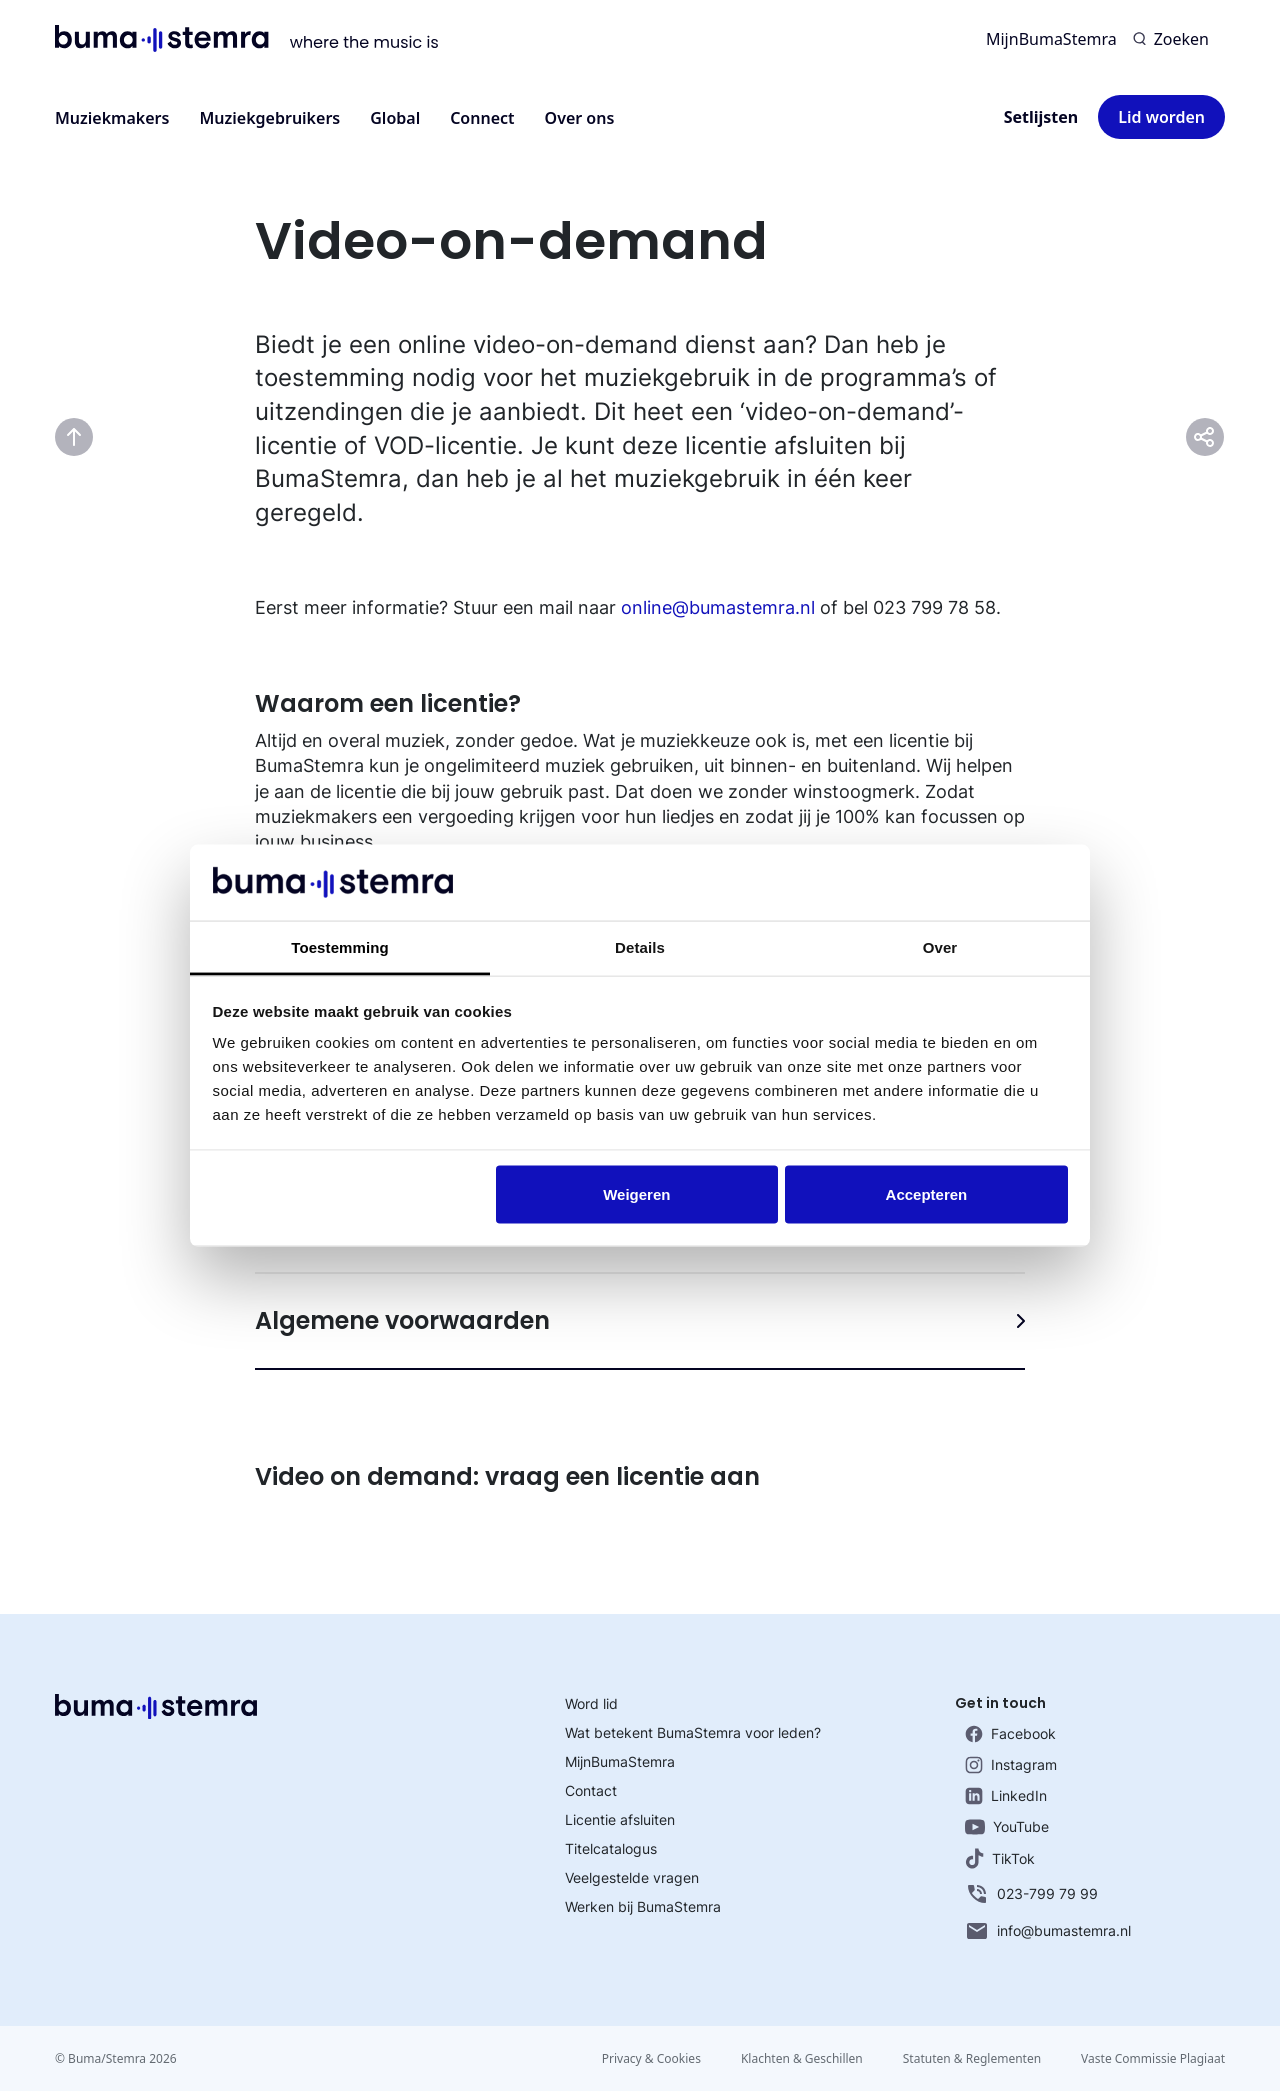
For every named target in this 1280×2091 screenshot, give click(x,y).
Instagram (1011, 1765)
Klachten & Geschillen (802, 2058)
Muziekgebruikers (269, 118)
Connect (482, 118)
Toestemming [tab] (340, 947)
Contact (591, 1790)
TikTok (1000, 1858)
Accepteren (927, 1193)
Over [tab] (940, 947)
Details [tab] (640, 947)
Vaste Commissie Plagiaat (1153, 2058)
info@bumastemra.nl (1048, 1931)
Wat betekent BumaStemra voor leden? (693, 1732)
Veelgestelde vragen (632, 1877)
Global (395, 118)
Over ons (580, 118)
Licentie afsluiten (620, 1819)
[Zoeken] (1171, 39)
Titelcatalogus (611, 1848)
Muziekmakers (112, 118)
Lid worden (1161, 117)
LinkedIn (1006, 1796)
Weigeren (636, 1193)
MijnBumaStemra (1051, 39)
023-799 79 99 (1031, 1894)
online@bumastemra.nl (718, 607)
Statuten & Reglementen (972, 2058)
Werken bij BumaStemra (643, 1906)
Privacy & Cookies (651, 2058)
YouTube (1007, 1826)
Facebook (1010, 1734)
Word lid (591, 1703)
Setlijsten (1041, 117)
